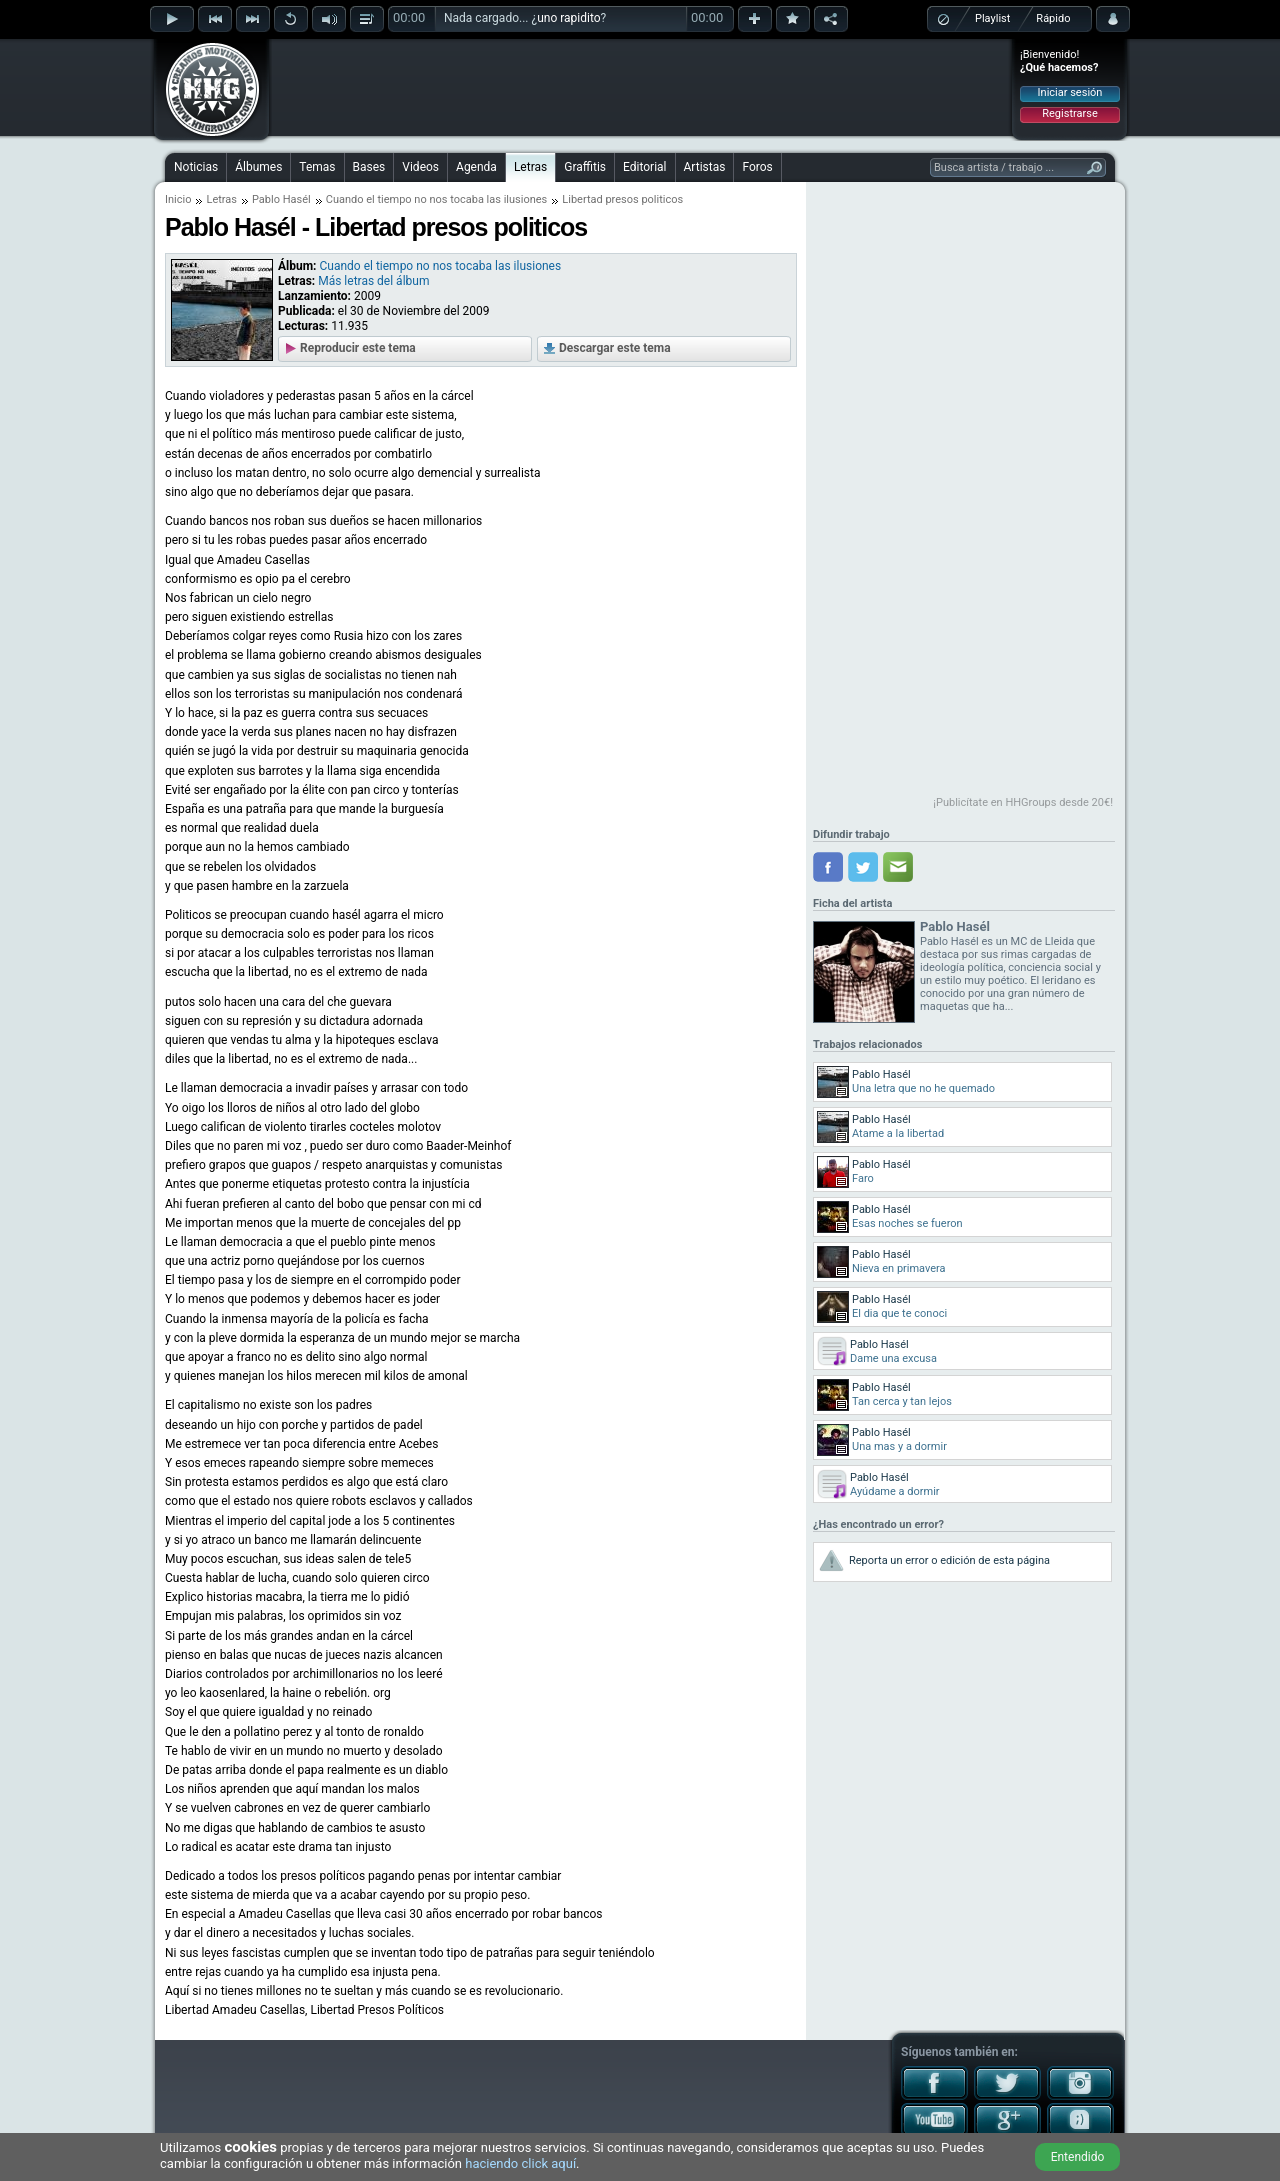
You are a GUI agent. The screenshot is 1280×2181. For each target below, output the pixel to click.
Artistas (705, 167)
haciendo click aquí (520, 2163)
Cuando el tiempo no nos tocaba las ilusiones (437, 199)
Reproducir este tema (358, 348)
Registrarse (1069, 113)
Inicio (178, 199)
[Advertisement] (641, 87)
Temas (317, 167)
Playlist (992, 18)
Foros (757, 167)
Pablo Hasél (281, 199)
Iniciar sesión (1070, 92)
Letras (530, 167)
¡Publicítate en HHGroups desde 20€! (1023, 802)
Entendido (1078, 2157)
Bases (369, 167)
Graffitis (585, 167)
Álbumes (258, 167)
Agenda (476, 167)
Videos (420, 167)
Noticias (196, 167)
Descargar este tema (615, 348)
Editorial (644, 167)
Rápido (1053, 18)
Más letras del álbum (373, 281)
